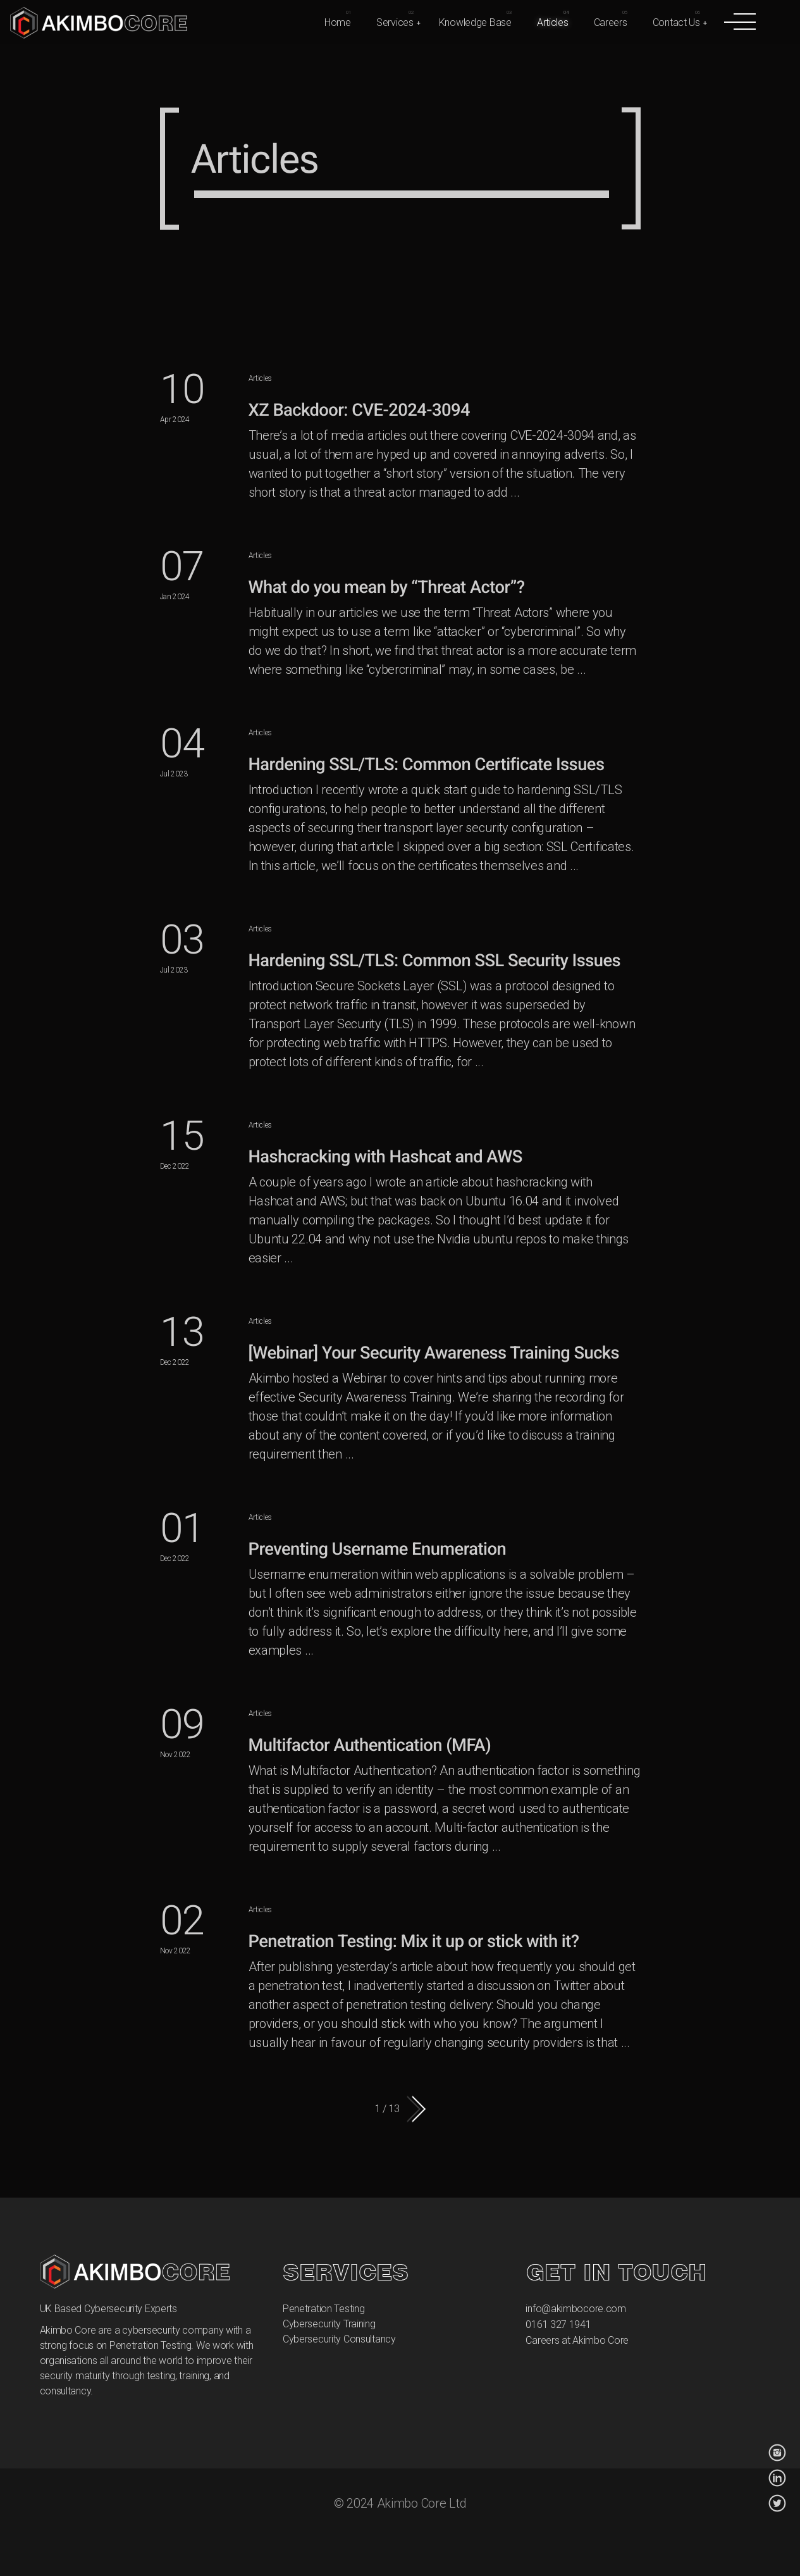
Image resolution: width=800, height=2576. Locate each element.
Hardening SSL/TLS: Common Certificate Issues (427, 764)
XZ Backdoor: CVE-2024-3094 (359, 410)
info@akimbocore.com (576, 2309)
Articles (553, 22)
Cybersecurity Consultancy (339, 2339)
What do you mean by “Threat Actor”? (387, 587)
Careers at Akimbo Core (577, 2340)
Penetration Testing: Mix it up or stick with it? (414, 1941)
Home (337, 22)
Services (395, 22)
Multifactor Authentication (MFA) (370, 1745)
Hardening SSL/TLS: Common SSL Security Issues (435, 960)
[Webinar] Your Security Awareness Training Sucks (434, 1353)
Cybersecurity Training (329, 2324)
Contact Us (676, 22)
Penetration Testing (324, 2309)
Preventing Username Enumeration (378, 1549)
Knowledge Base (475, 22)
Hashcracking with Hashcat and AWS (385, 1157)
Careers (610, 22)
